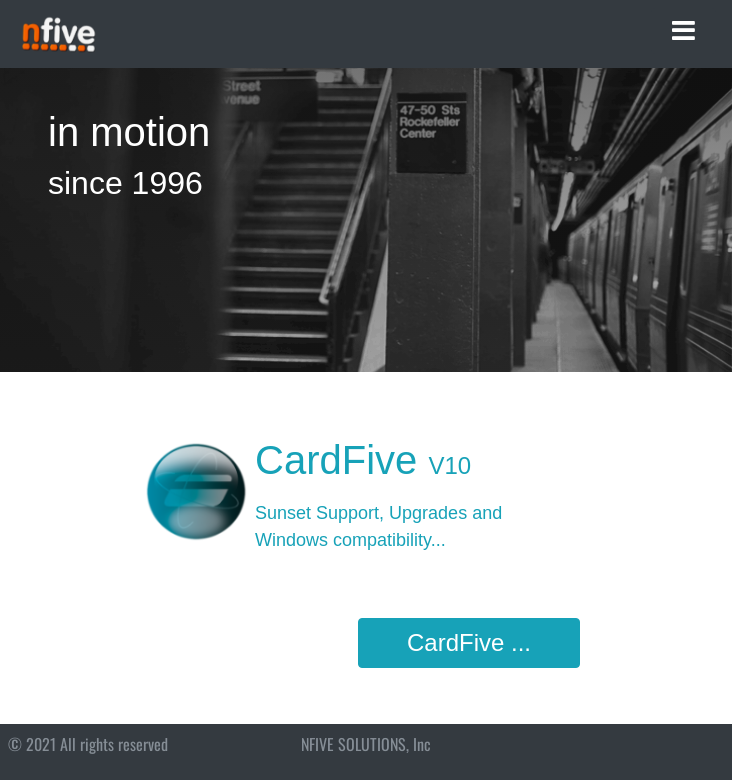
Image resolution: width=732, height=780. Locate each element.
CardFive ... (469, 642)
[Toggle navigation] (683, 31)
